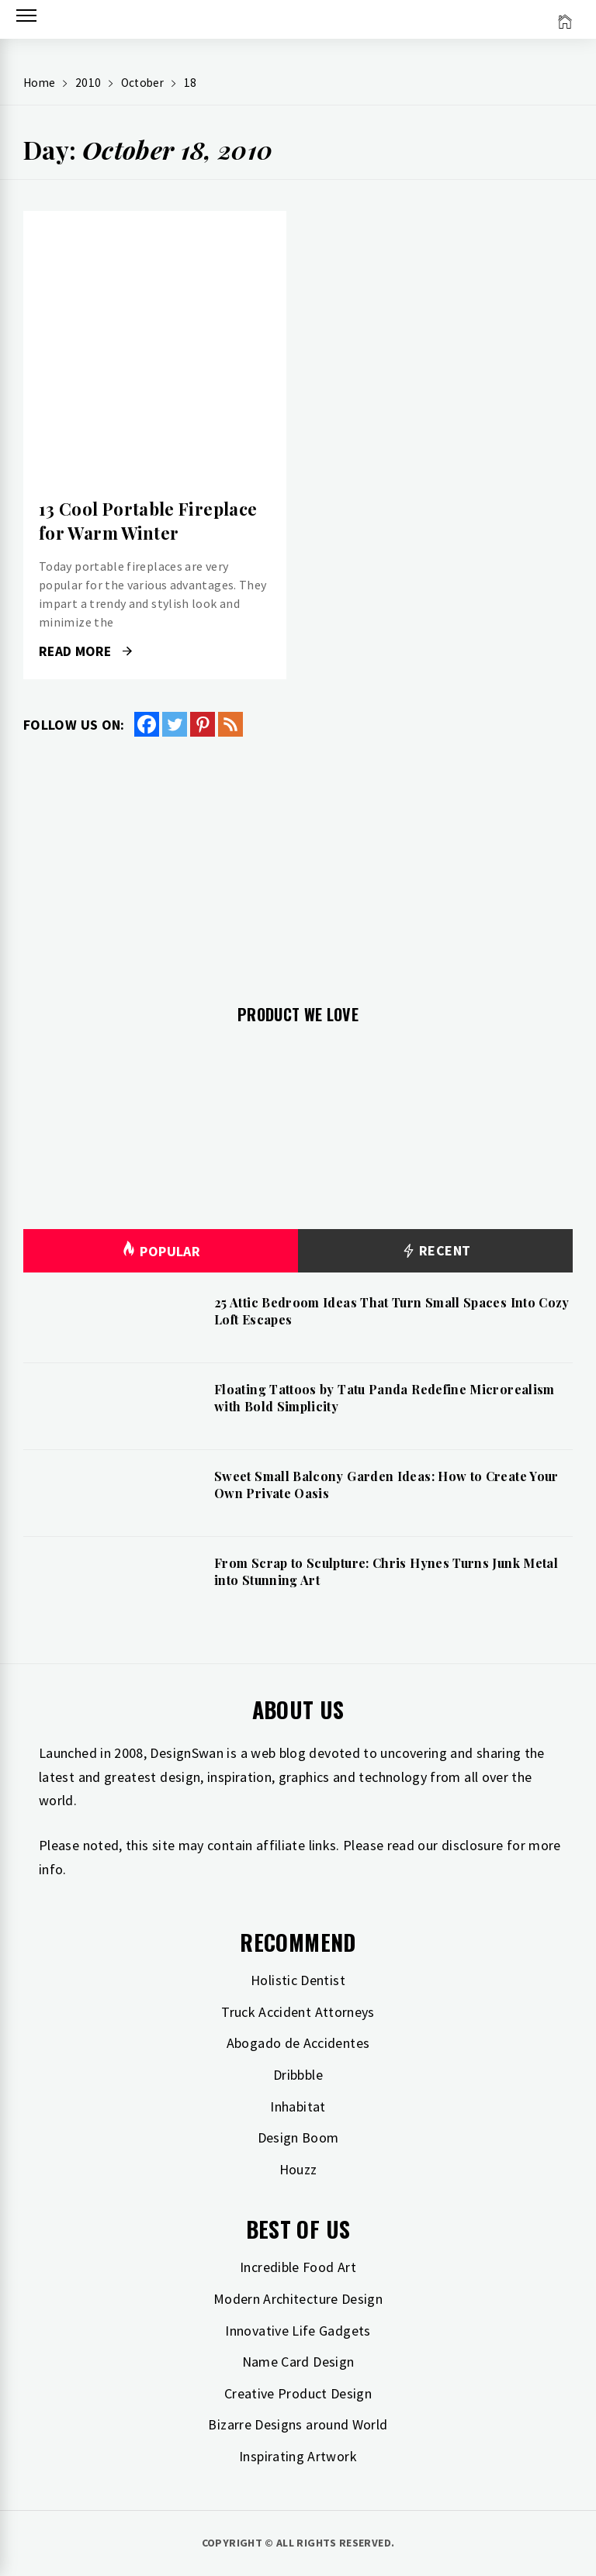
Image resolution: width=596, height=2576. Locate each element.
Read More (85, 651)
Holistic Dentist (298, 1980)
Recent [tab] (435, 1251)
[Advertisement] (298, 861)
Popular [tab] (160, 1251)
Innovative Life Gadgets (297, 2330)
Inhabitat (297, 2106)
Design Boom (298, 2137)
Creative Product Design (298, 2393)
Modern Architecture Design (298, 2299)
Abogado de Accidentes (298, 2043)
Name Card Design (298, 2362)
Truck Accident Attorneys (298, 2012)
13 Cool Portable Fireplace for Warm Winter (148, 520)
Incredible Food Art (298, 2267)
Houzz (298, 2169)
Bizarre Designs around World (297, 2424)
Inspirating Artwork (298, 2456)
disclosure (473, 1845)
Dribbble (298, 2075)
